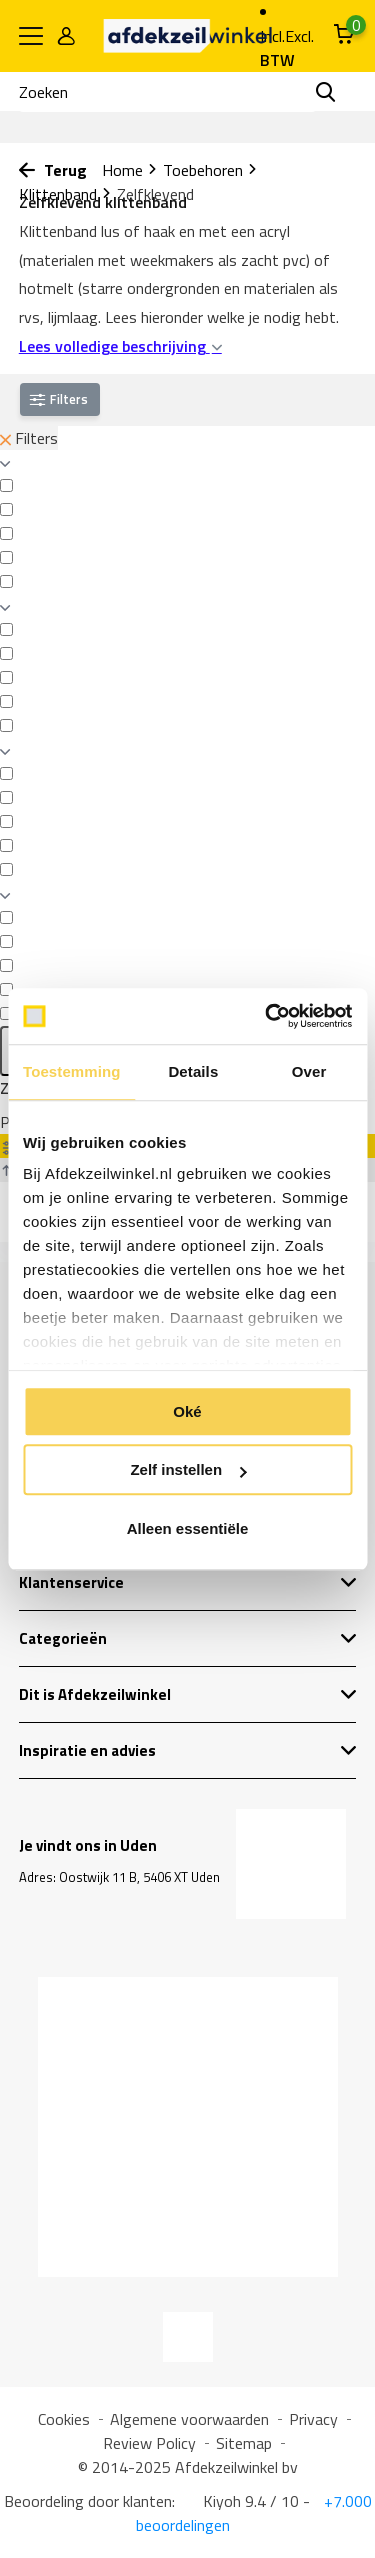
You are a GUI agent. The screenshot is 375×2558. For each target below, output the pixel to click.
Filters (29, 438)
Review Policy (149, 2443)
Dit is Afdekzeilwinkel (188, 1694)
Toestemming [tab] (72, 1071)
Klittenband (65, 194)
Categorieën (188, 1638)
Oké (187, 1411)
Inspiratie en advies (188, 1750)
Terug (53, 170)
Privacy (313, 2419)
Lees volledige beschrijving (120, 346)
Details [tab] (193, 1071)
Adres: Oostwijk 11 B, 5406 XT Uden (119, 1877)
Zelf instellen (188, 1469)
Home (130, 170)
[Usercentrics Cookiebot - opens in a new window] (267, 1016)
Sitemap (244, 2443)
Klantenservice (188, 1582)
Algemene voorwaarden (189, 2419)
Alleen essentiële (188, 1528)
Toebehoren (210, 170)
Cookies (64, 2419)
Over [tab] (309, 1071)
